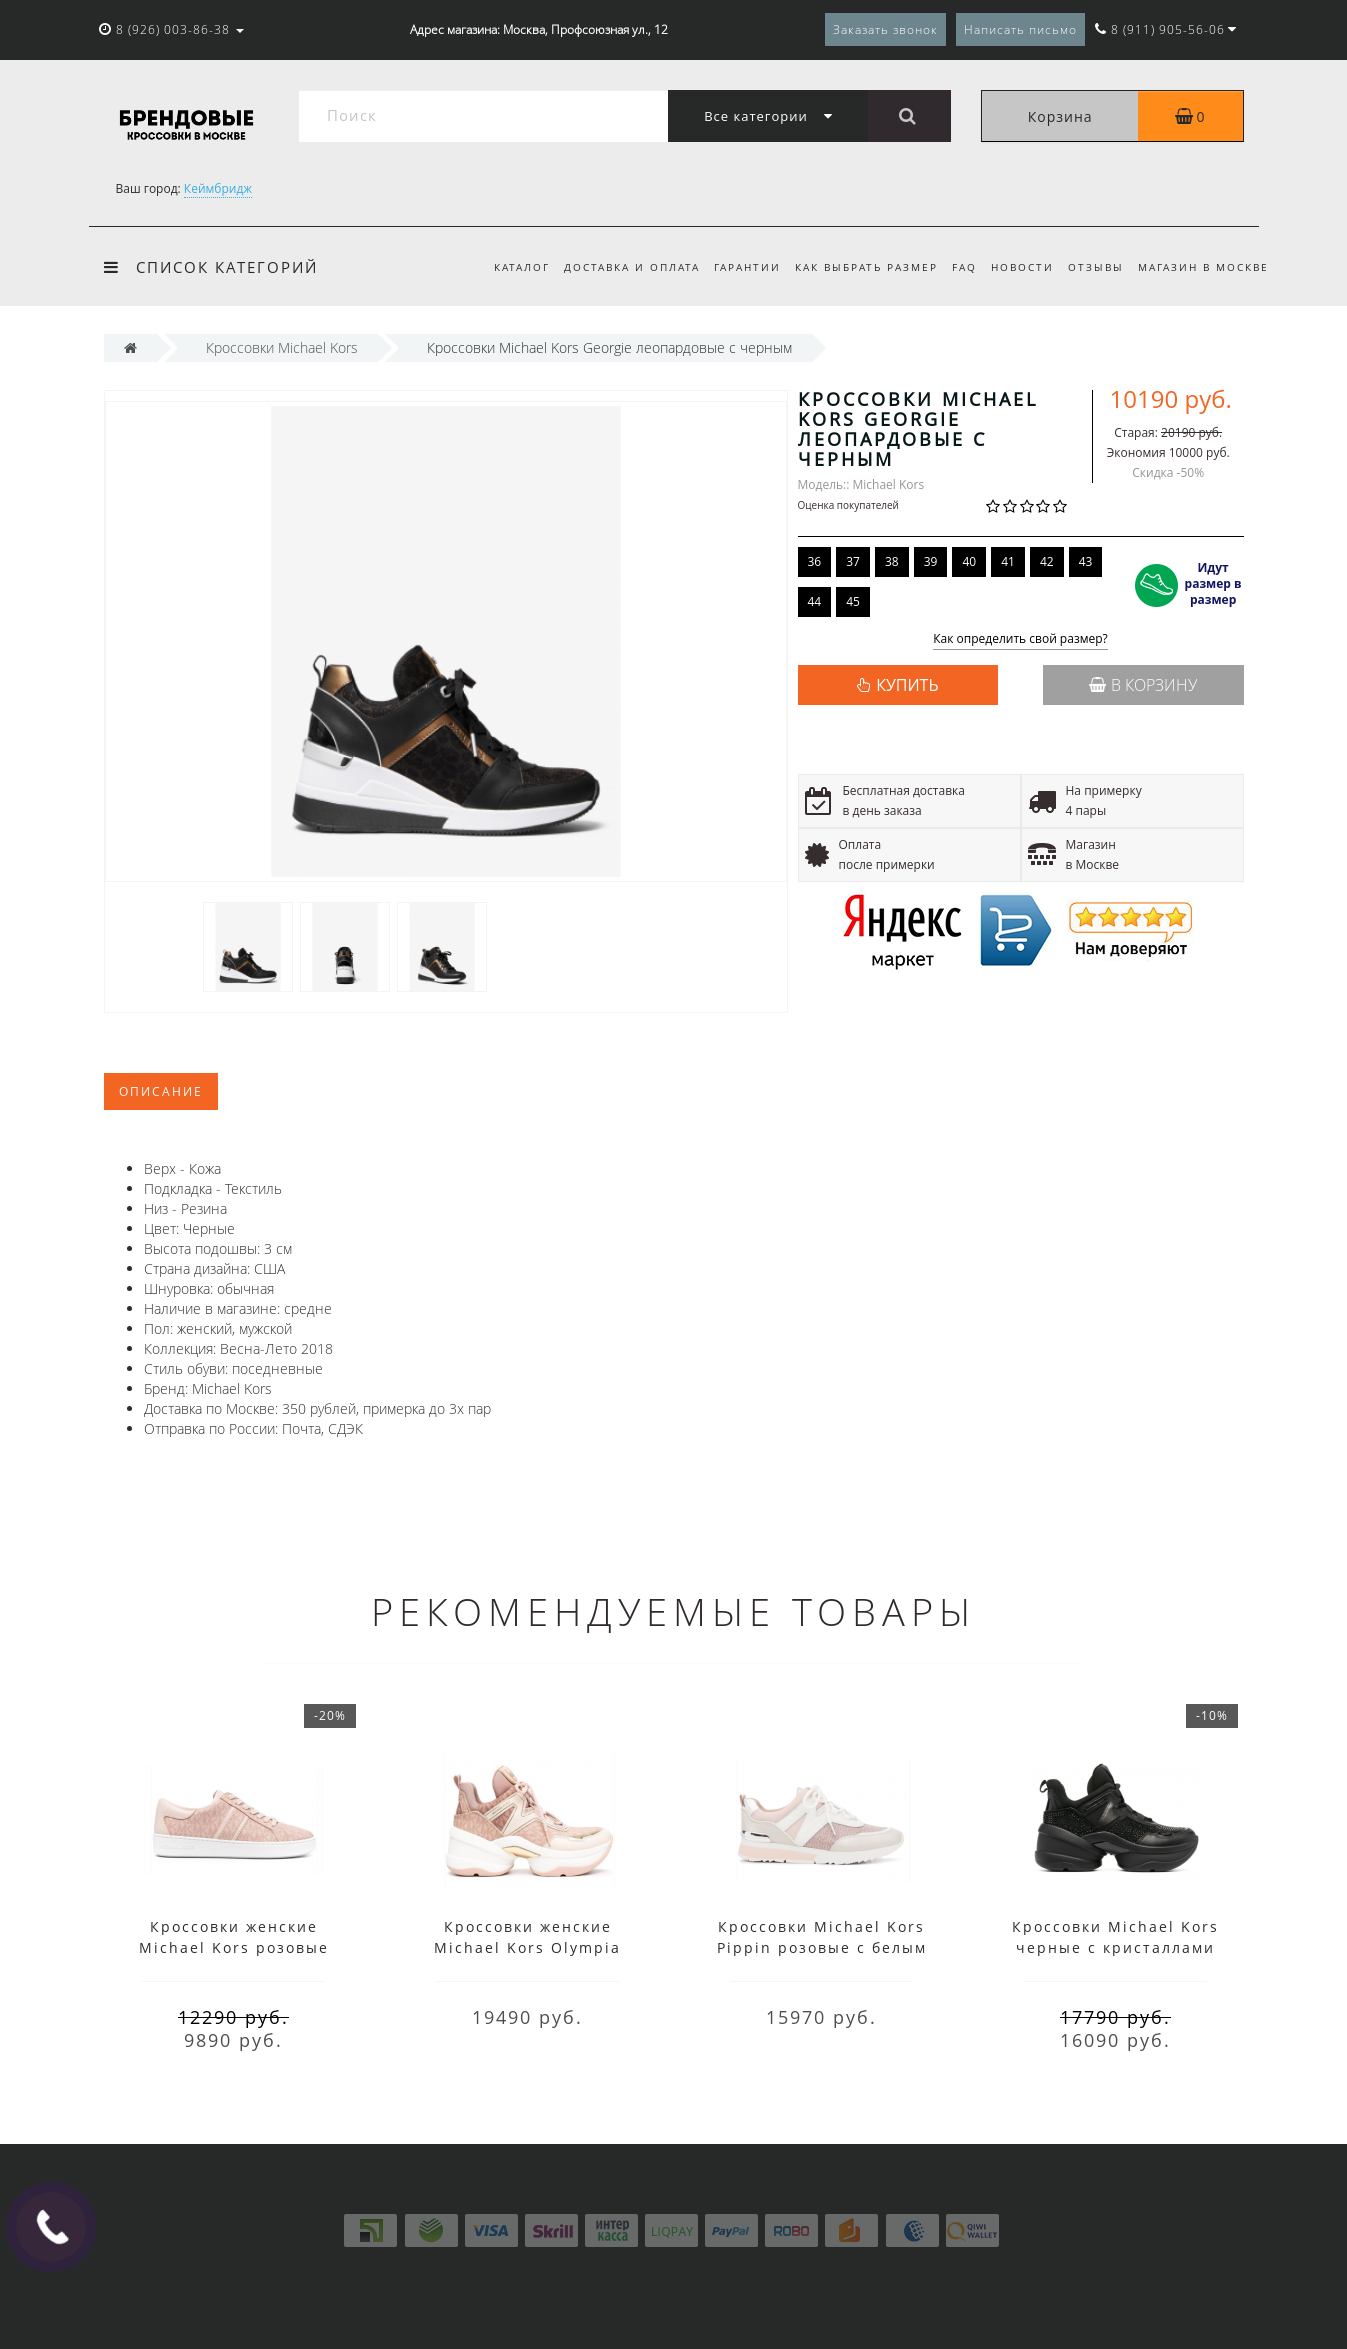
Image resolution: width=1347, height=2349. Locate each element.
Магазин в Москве (1203, 267)
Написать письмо (1020, 29)
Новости (1016, 267)
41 (1008, 561)
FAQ (955, 267)
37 (853, 561)
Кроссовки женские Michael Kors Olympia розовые (527, 1947)
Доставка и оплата (613, 267)
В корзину (1143, 685)
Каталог (500, 267)
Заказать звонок (885, 29)
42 (1047, 561)
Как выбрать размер (854, 267)
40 (969, 561)
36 (815, 561)
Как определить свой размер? (1020, 639)
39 (931, 561)
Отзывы (1093, 267)
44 (815, 601)
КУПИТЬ (907, 685)
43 (1086, 561)
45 (853, 601)
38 (892, 561)
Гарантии (731, 267)
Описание (161, 1091)
